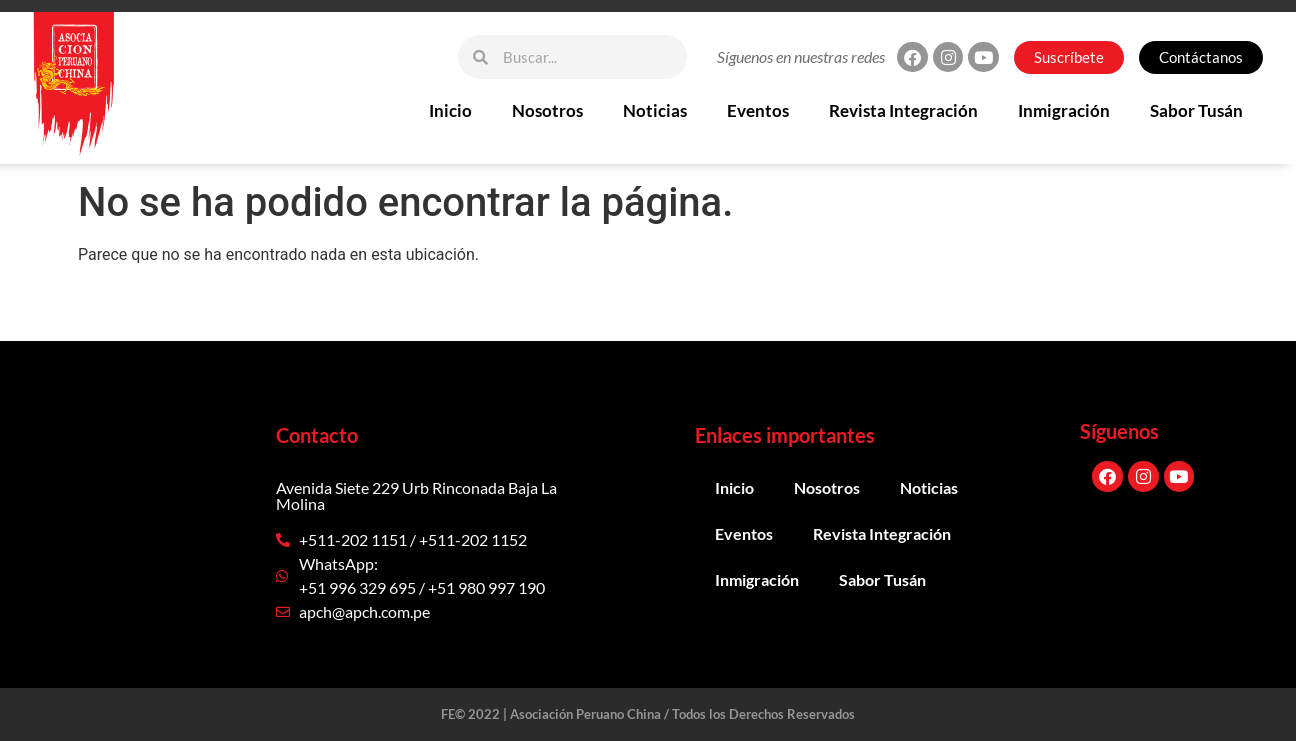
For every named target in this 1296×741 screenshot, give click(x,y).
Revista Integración (903, 110)
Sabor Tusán (1196, 110)
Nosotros (547, 110)
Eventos (758, 110)
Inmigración (1064, 110)
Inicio (450, 110)
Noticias (655, 110)
